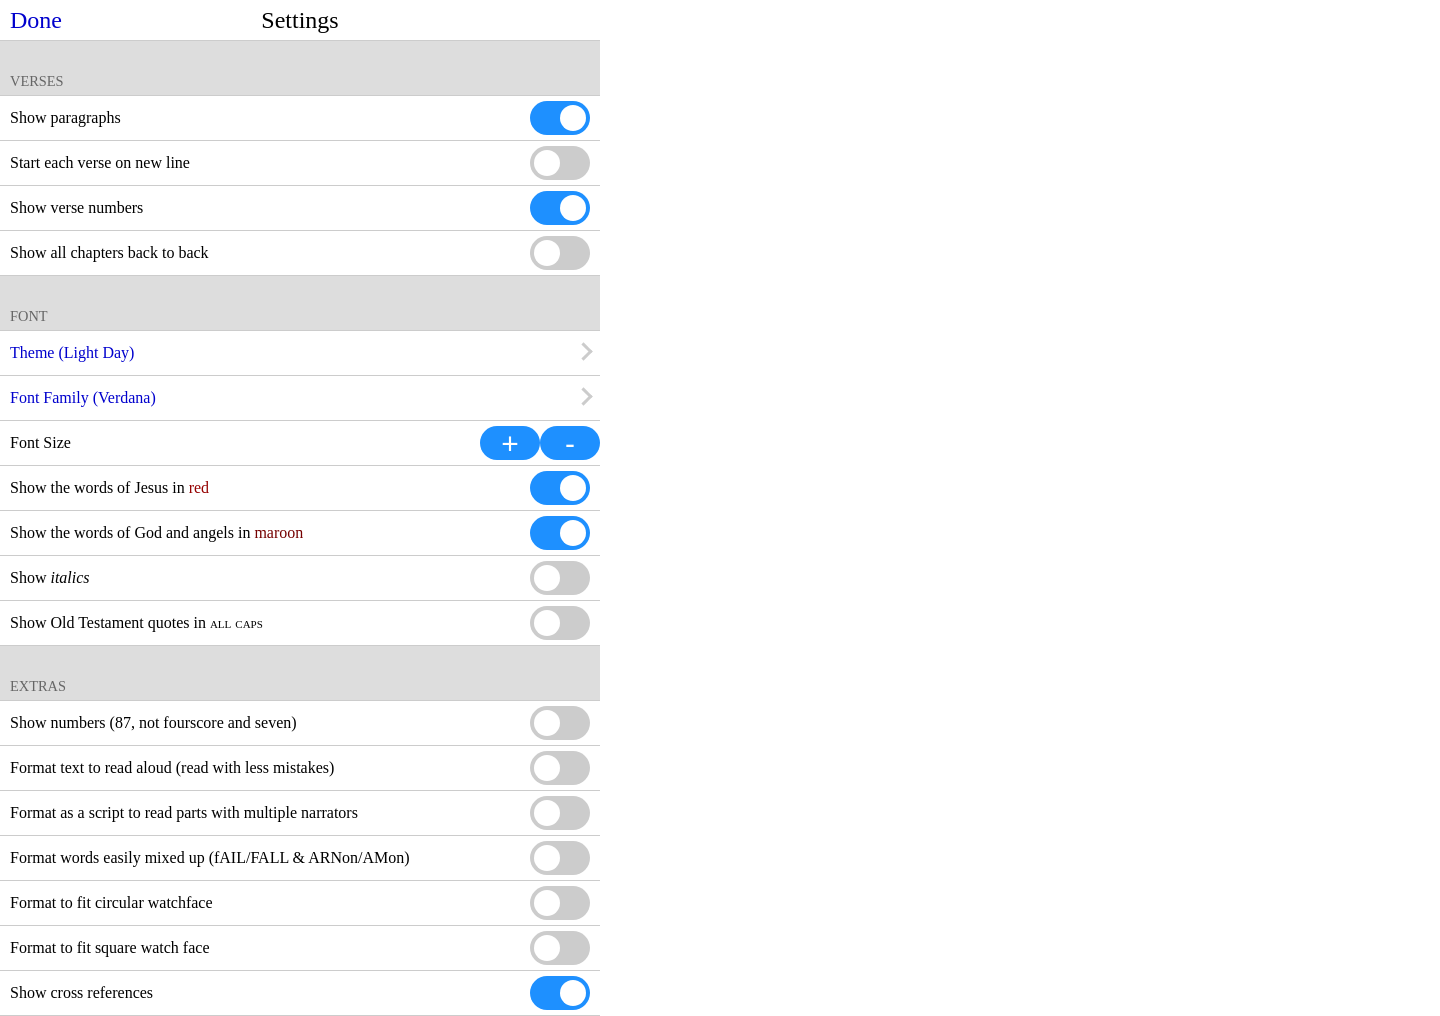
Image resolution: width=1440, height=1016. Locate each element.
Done (36, 20)
